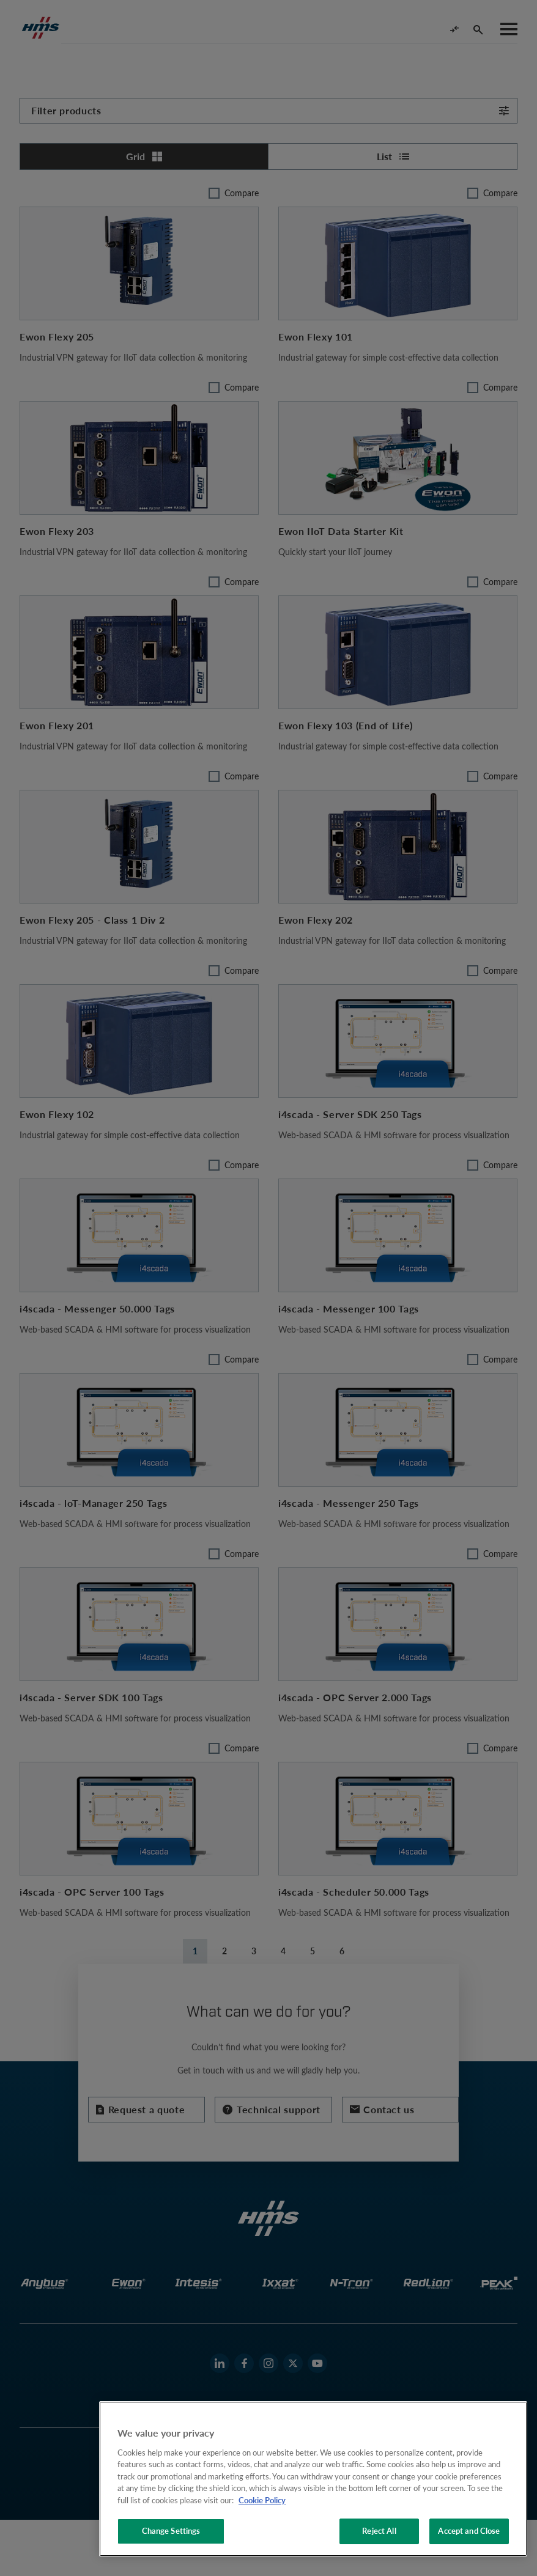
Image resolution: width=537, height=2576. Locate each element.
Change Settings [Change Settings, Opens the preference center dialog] (171, 2530)
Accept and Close (469, 2530)
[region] (313, 2478)
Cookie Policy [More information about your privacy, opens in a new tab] (262, 2500)
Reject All (379, 2530)
